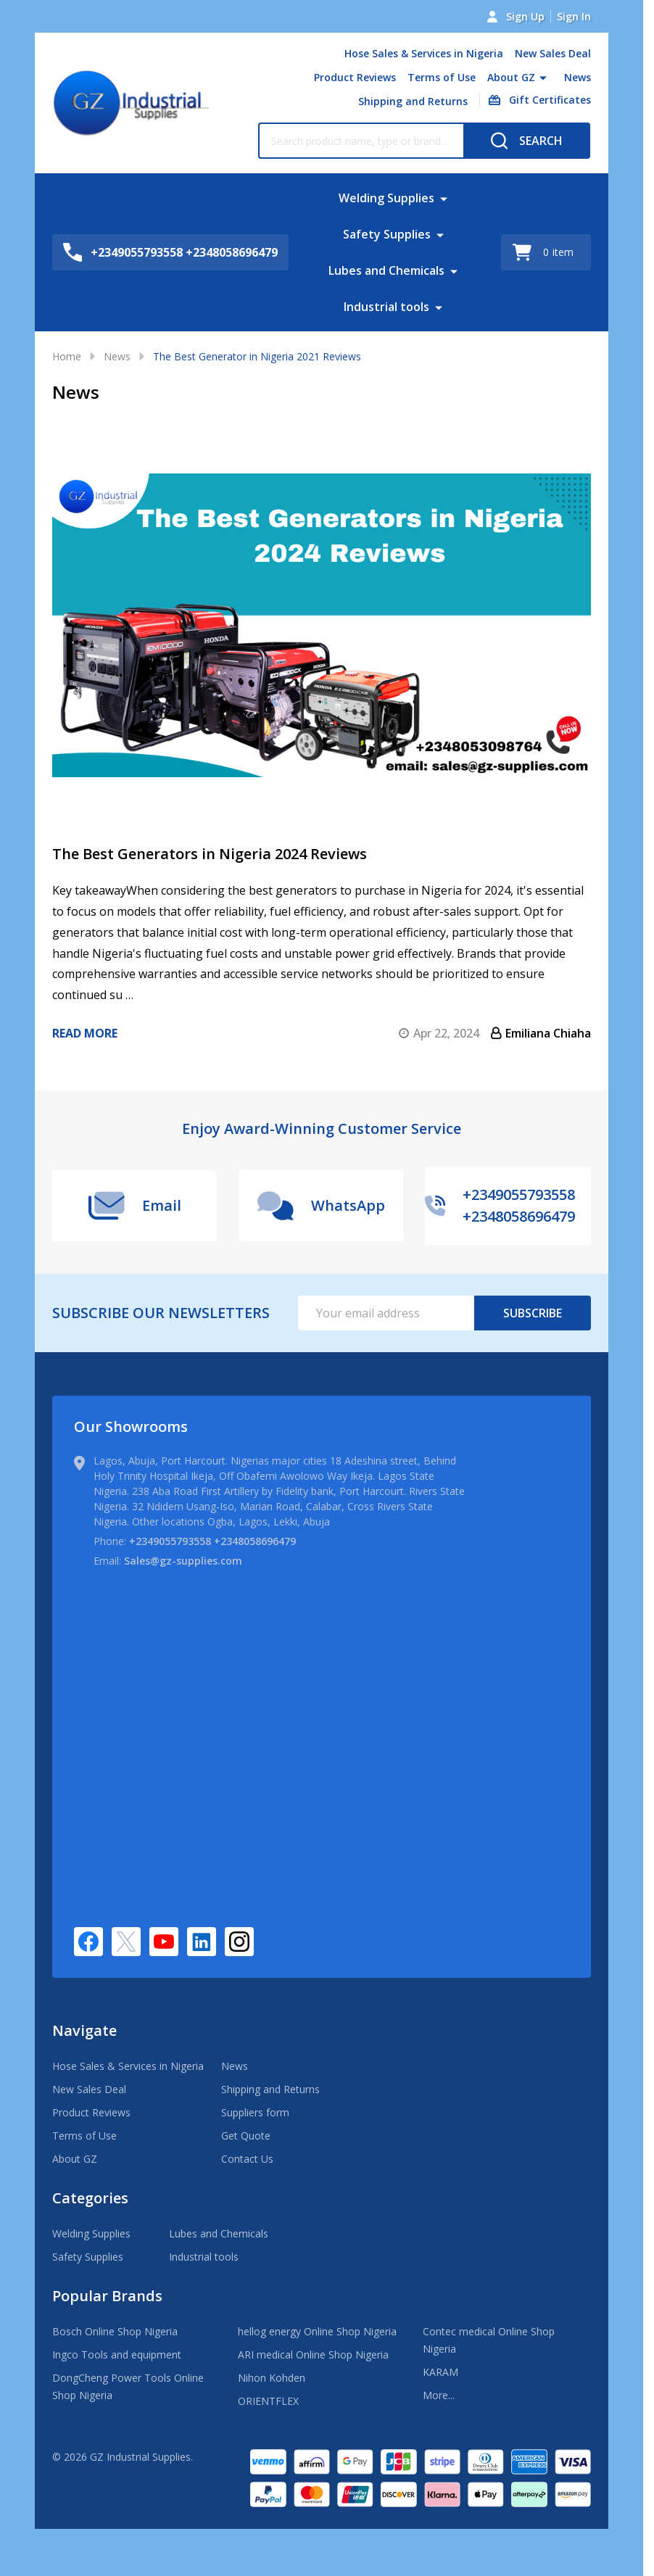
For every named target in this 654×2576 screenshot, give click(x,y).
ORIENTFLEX (268, 2401)
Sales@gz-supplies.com (183, 1560)
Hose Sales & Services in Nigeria (423, 53)
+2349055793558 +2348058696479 (212, 1541)
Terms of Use (441, 77)
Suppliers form (255, 2112)
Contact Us (247, 2159)
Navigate (84, 2030)
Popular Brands (107, 2296)
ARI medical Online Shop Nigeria (313, 2354)
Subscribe (532, 1313)
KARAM (440, 2372)
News (577, 77)
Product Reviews (355, 77)
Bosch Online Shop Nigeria (115, 2331)
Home (66, 356)
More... (439, 2395)
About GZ (511, 77)
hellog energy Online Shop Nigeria (317, 2331)
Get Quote (245, 2135)
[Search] (526, 141)
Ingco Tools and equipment (116, 2354)
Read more (84, 1033)
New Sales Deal (553, 53)
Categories (90, 2198)
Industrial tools (386, 307)
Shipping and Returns (413, 101)
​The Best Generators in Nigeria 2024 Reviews (209, 854)
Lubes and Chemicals (386, 270)
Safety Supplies (387, 234)
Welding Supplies (386, 198)
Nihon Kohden (271, 2378)
